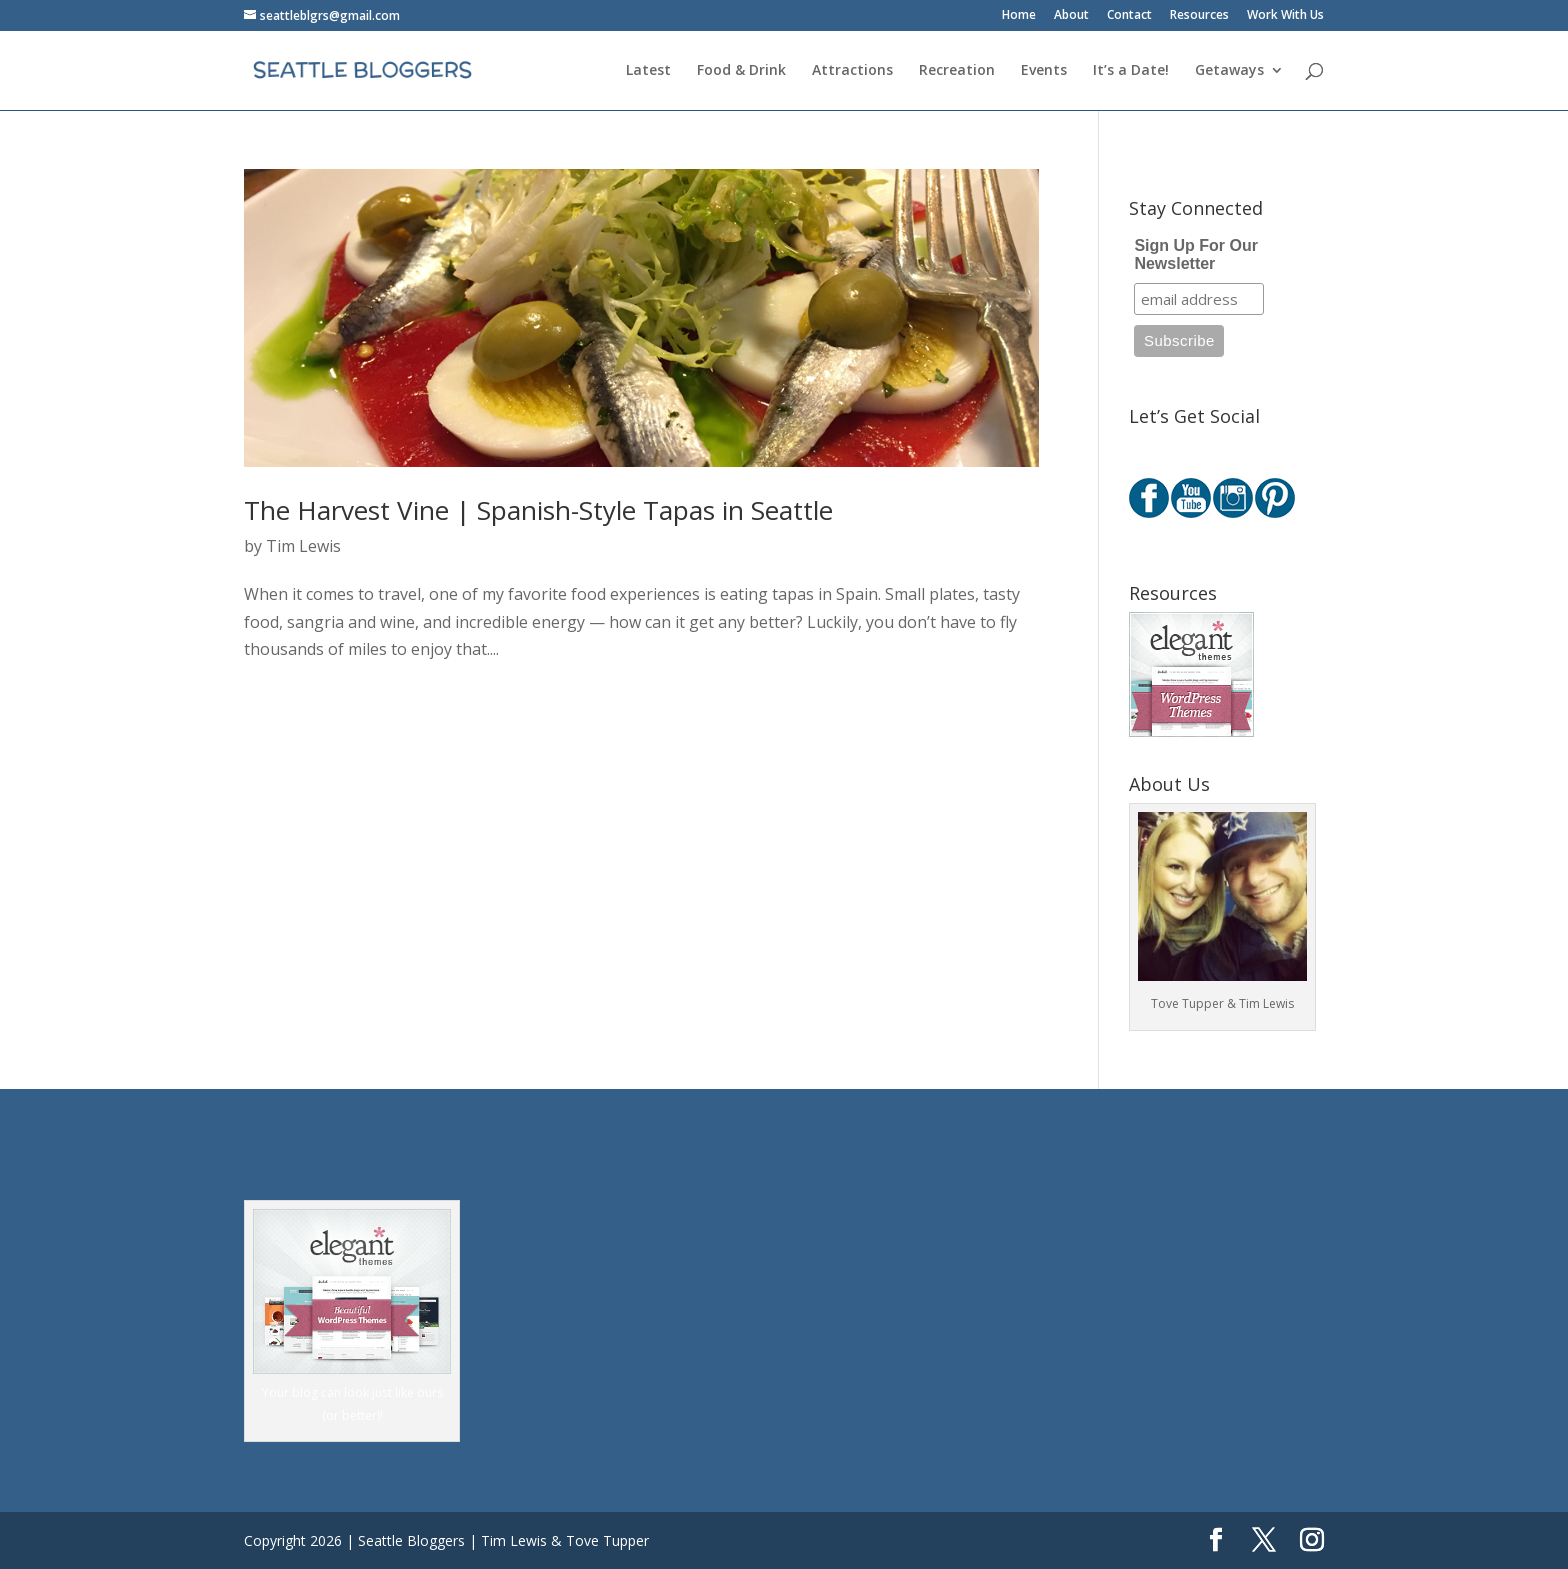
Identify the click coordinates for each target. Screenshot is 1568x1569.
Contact (1129, 16)
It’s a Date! (1131, 71)
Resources (1199, 16)
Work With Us (1285, 16)
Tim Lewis (303, 546)
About (1071, 16)
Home (1019, 16)
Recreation (957, 71)
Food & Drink (741, 71)
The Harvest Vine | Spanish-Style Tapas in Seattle (538, 510)
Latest (648, 71)
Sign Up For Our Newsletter (1196, 254)
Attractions (852, 71)
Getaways (1229, 71)
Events (1044, 71)
